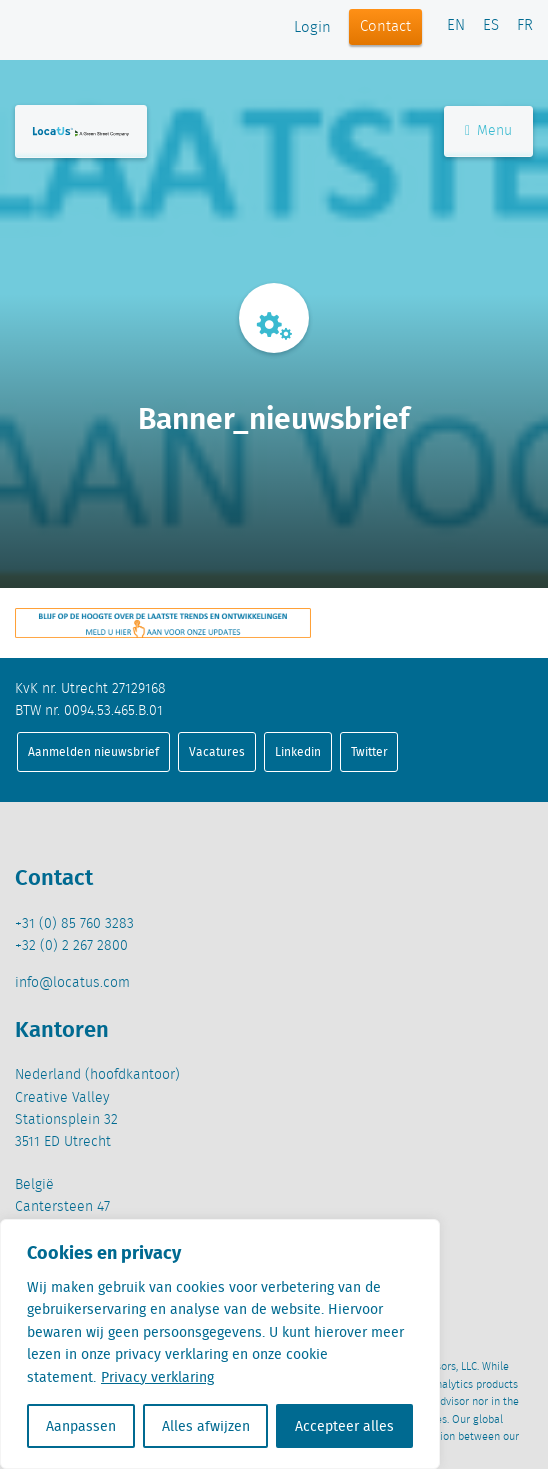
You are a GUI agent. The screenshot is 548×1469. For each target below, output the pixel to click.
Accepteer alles (344, 1426)
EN (456, 26)
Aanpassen (81, 1426)
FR (525, 26)
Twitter (369, 751)
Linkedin (298, 751)
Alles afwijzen (206, 1426)
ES (491, 26)
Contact (385, 27)
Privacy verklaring (157, 1377)
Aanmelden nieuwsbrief (93, 751)
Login (312, 28)
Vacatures (217, 751)
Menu (488, 131)
